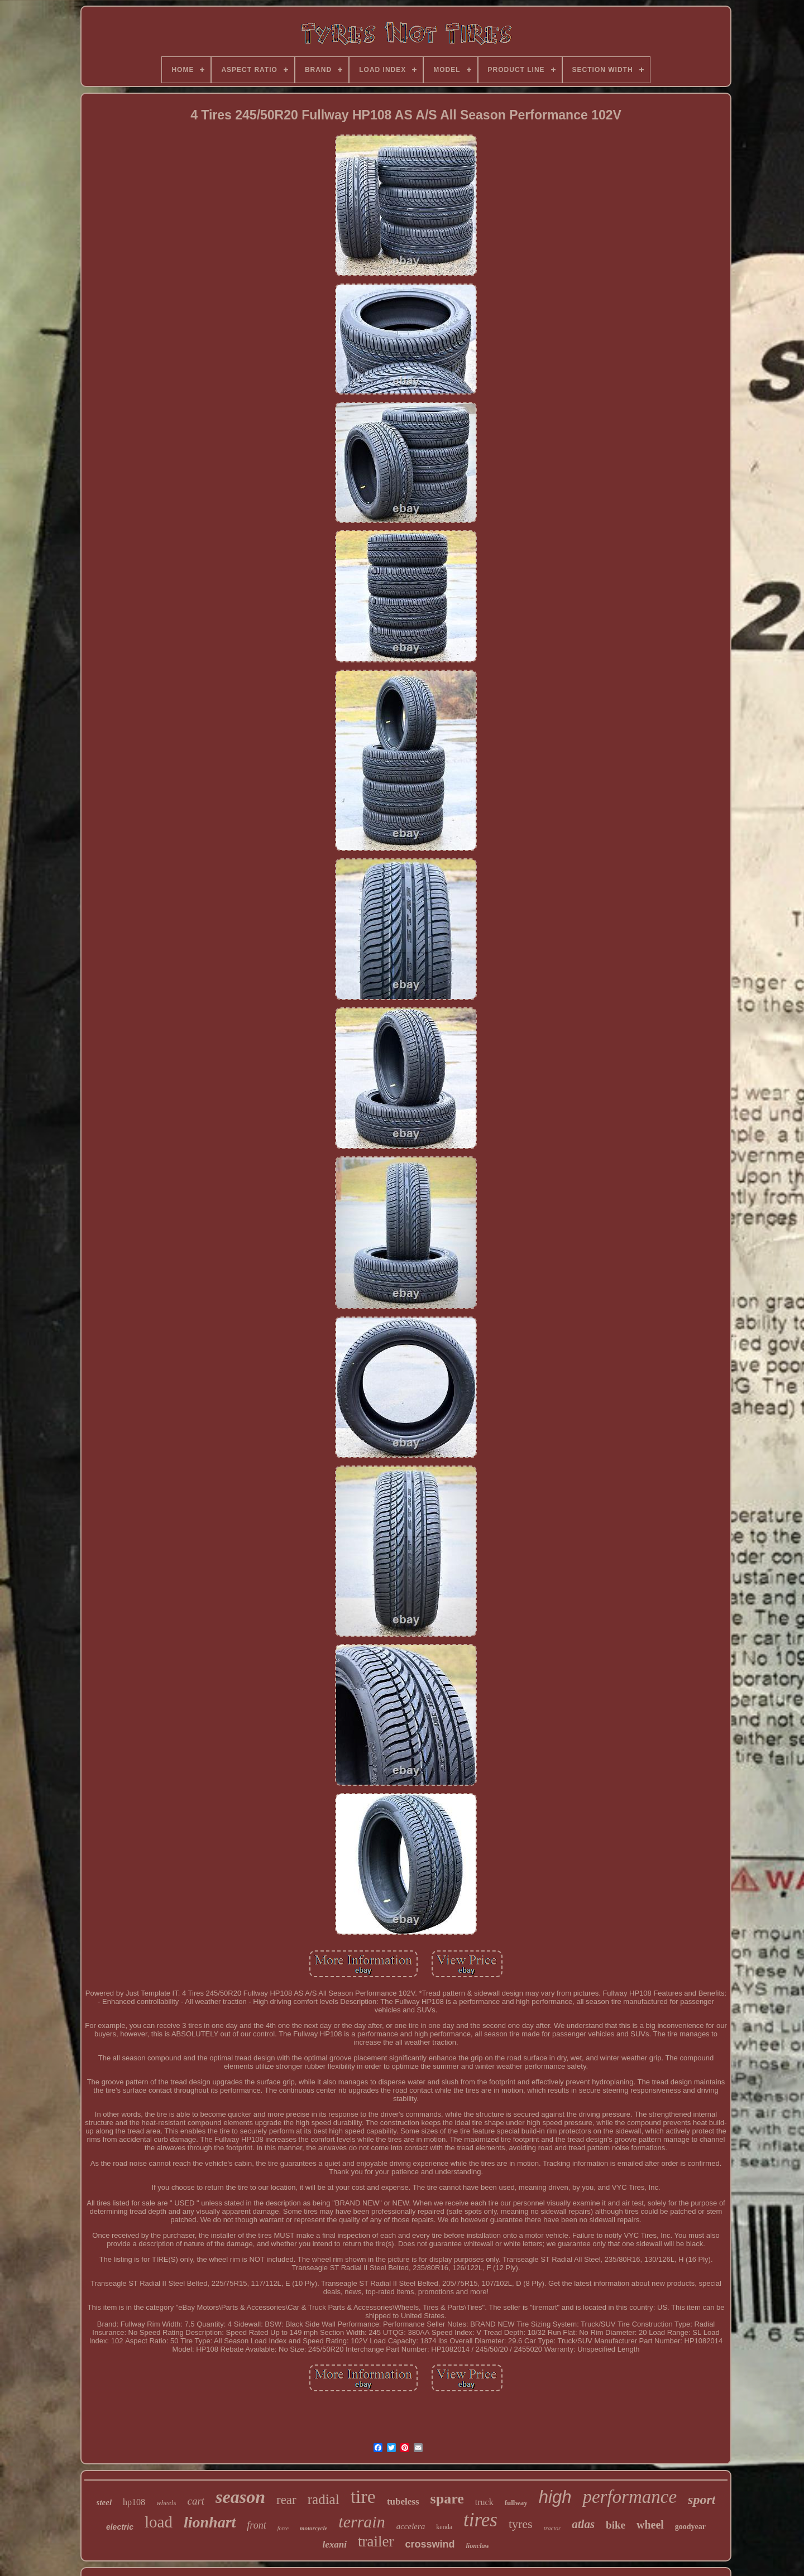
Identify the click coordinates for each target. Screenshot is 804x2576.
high (555, 2497)
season (240, 2497)
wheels (166, 2502)
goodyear (690, 2526)
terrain (361, 2521)
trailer (376, 2541)
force (283, 2528)
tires (480, 2520)
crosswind (429, 2544)
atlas (583, 2524)
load (159, 2522)
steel (104, 2502)
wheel (650, 2525)
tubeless (403, 2501)
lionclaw (477, 2546)
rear (286, 2500)
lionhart (210, 2522)
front (256, 2525)
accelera (410, 2526)
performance (629, 2497)
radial (323, 2499)
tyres (521, 2524)
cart (195, 2501)
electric (119, 2526)
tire (363, 2496)
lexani (335, 2544)
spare (447, 2499)
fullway (516, 2502)
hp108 (134, 2502)
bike (615, 2525)
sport (701, 2499)
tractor (552, 2528)
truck (484, 2502)
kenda (444, 2527)
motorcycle (313, 2528)
